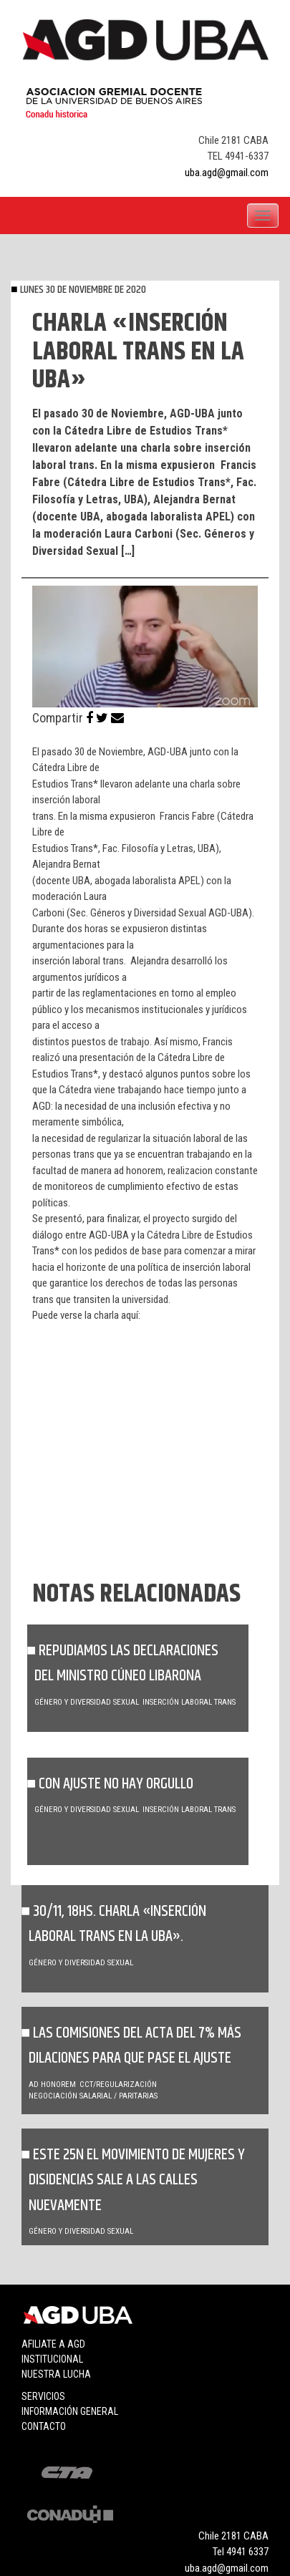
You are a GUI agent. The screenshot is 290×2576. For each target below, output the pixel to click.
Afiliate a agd (53, 2344)
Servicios (43, 2396)
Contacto (43, 2426)
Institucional (52, 2359)
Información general (69, 2411)
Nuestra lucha (56, 2374)
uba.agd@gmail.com (227, 172)
